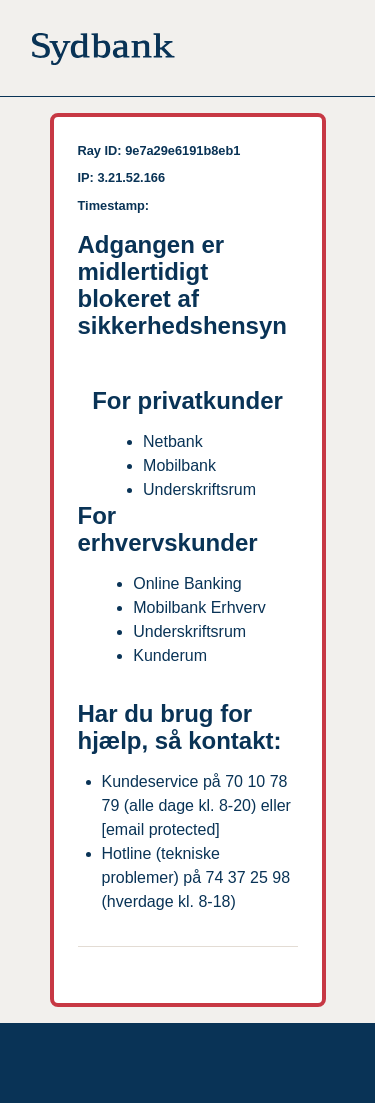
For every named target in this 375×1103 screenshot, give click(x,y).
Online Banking (187, 583)
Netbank (173, 441)
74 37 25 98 (248, 877)
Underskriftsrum (199, 489)
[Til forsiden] (103, 52)
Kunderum (170, 655)
